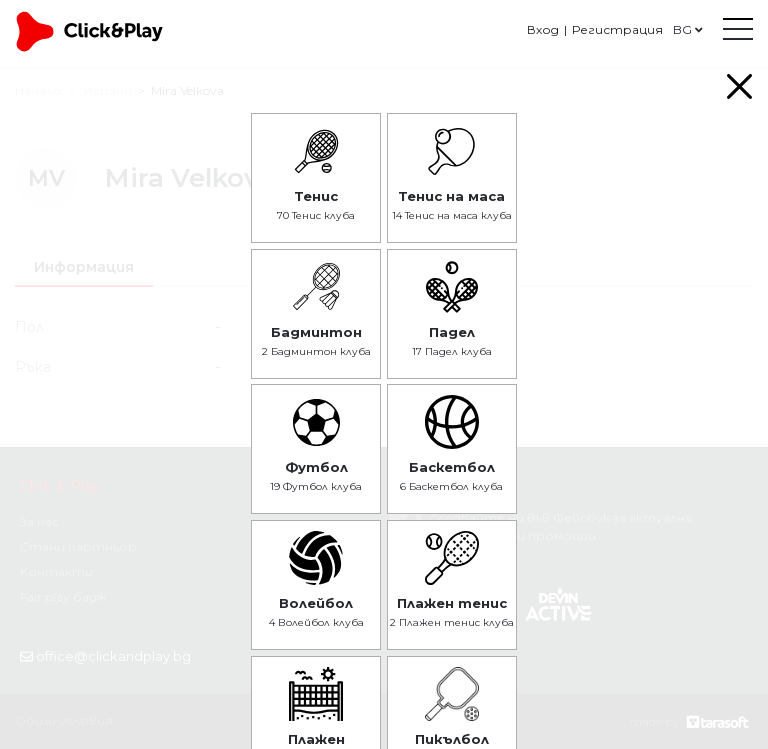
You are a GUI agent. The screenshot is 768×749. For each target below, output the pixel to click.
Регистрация (617, 29)
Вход (543, 29)
